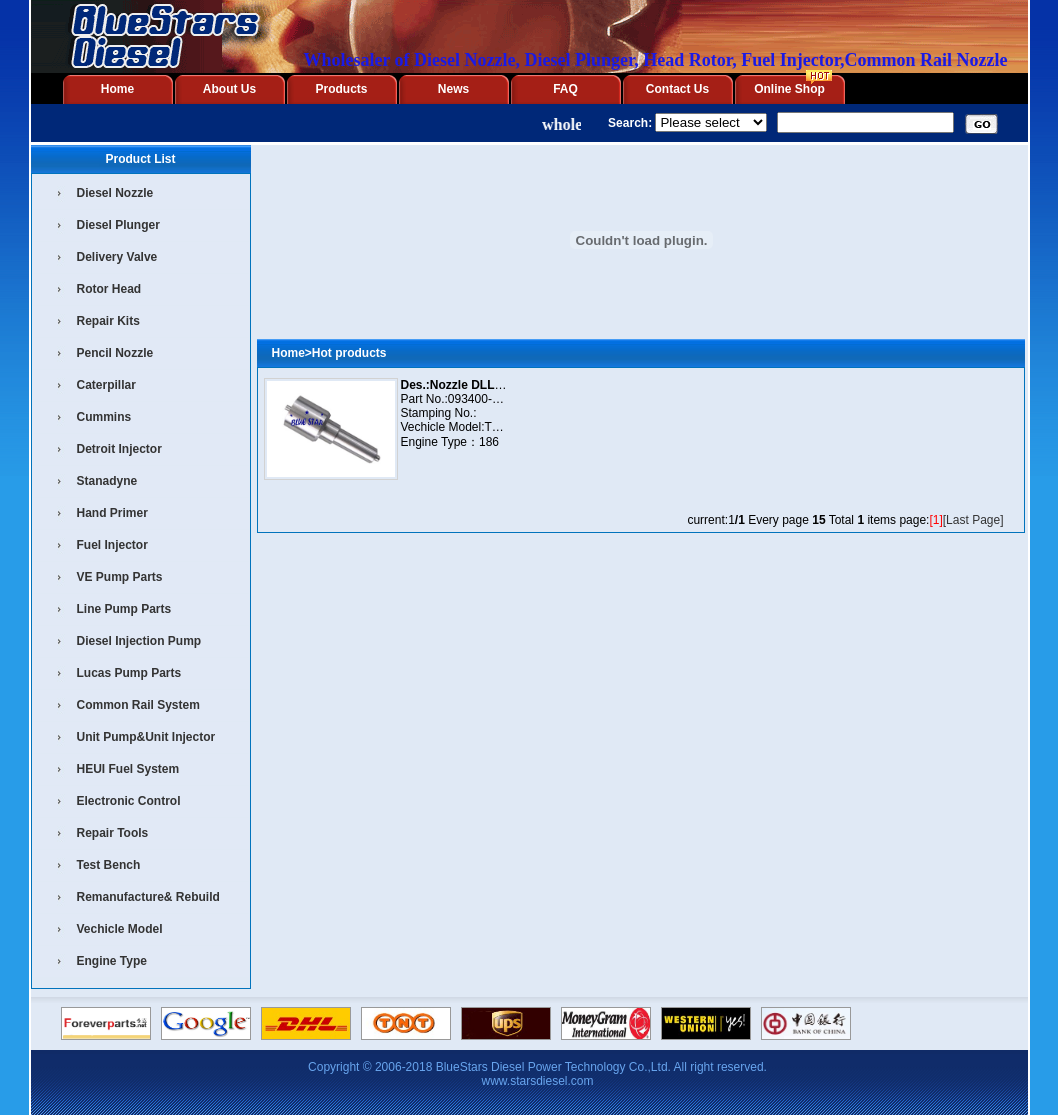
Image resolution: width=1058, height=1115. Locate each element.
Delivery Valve (117, 257)
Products (341, 89)
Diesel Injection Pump (139, 641)
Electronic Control (129, 801)
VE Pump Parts (120, 577)
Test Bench (109, 865)
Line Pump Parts (124, 609)
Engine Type (112, 961)
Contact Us (677, 89)
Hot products (349, 353)
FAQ (565, 89)
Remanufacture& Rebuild (148, 897)
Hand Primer (112, 513)
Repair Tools (113, 833)
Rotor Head (109, 289)
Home (117, 89)
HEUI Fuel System (128, 769)
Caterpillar (106, 385)
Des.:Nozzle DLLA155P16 (473, 385)
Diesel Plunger (118, 225)
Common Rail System (138, 705)
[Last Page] (973, 520)
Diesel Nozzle (115, 193)
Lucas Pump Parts (129, 673)
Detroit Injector (119, 449)
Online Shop (789, 89)
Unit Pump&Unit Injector (146, 737)
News (453, 89)
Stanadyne (107, 481)
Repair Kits (108, 321)
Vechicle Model (120, 929)
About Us (229, 89)
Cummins (104, 417)
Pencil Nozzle (115, 353)
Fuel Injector (112, 545)
